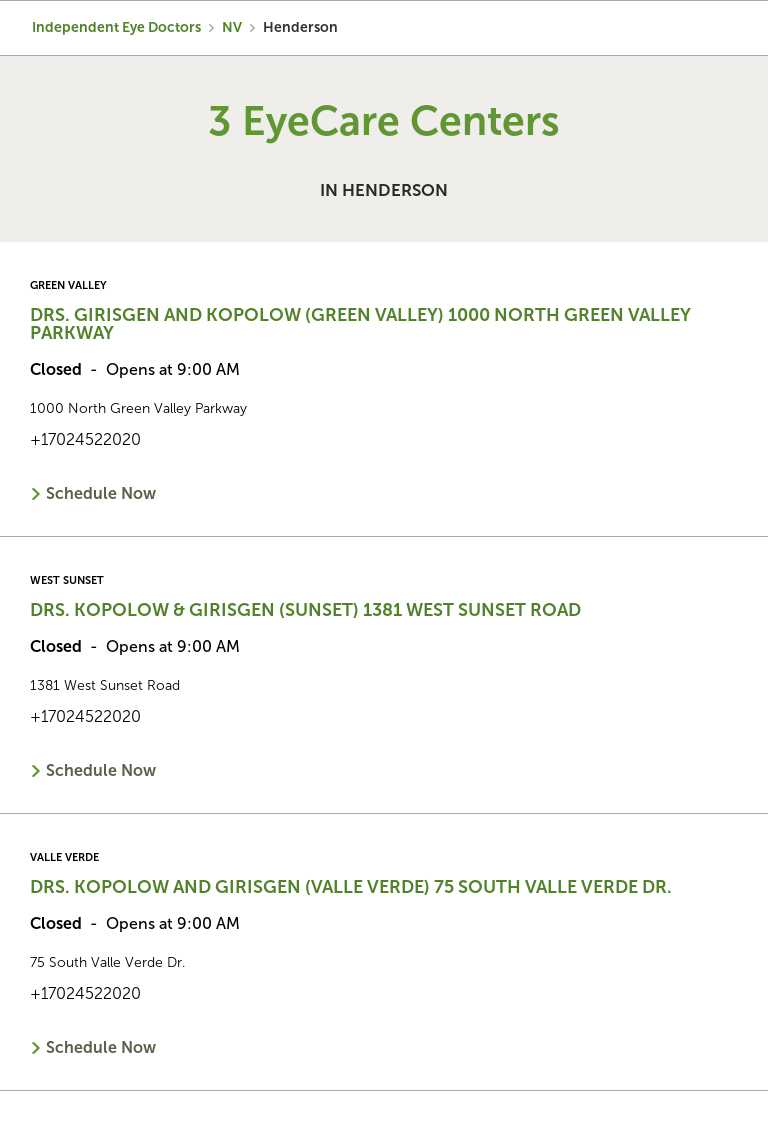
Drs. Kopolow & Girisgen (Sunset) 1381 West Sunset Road (305, 610)
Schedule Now (101, 493)
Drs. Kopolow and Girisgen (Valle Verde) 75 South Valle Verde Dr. (351, 887)
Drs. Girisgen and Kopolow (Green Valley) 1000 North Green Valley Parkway (360, 324)
